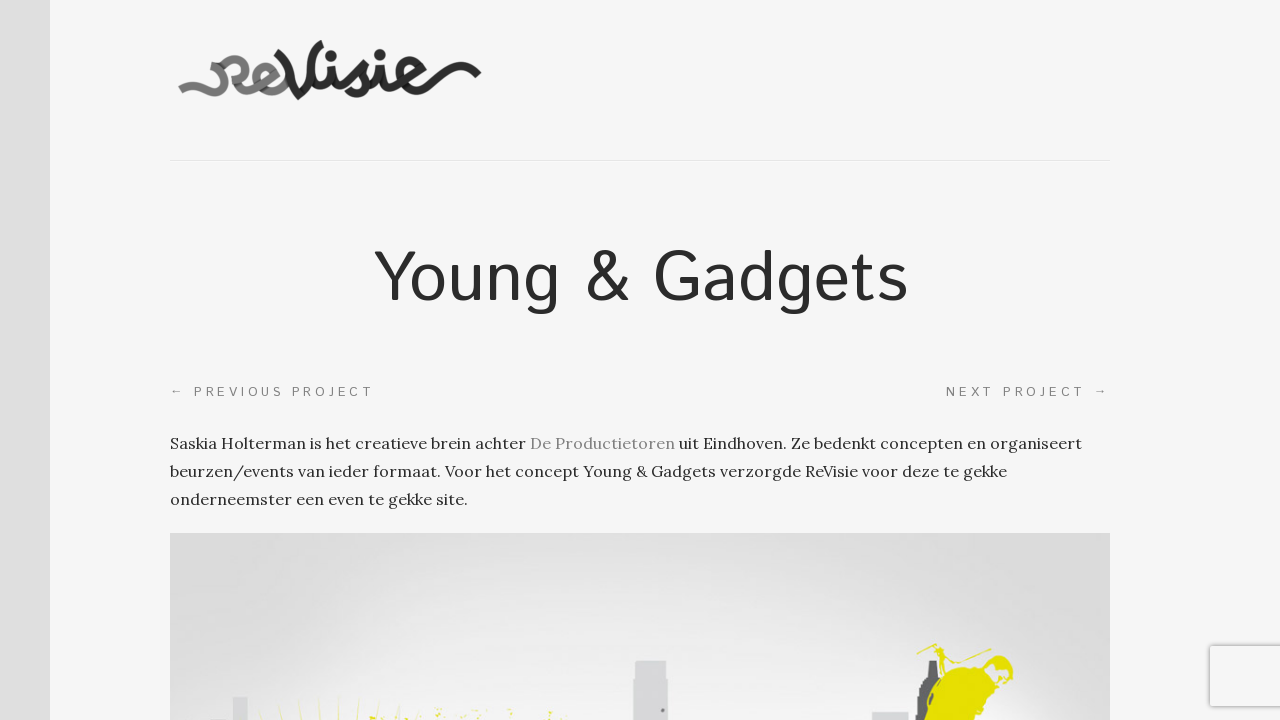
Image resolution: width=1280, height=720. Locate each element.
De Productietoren (602, 443)
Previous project (272, 392)
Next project (1028, 392)
